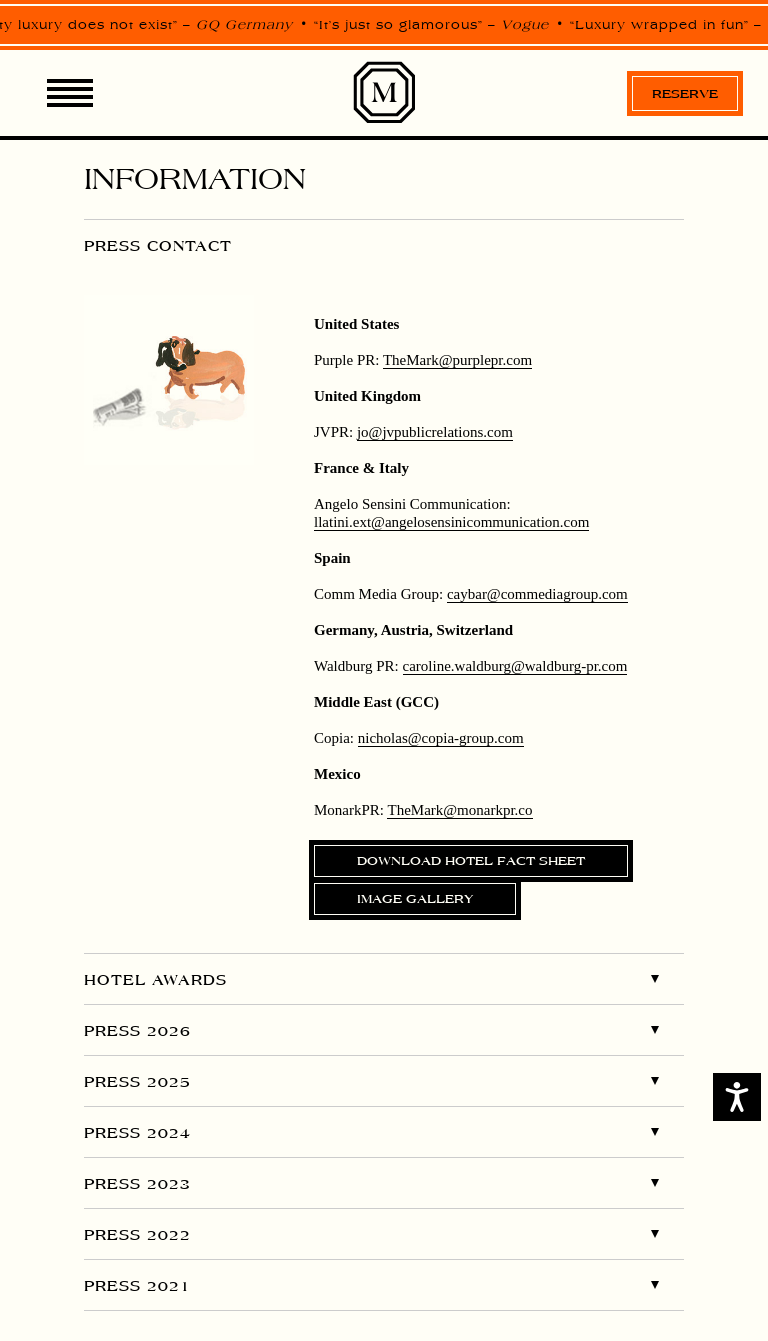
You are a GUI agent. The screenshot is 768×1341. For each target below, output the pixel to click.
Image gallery (415, 898)
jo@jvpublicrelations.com (435, 432)
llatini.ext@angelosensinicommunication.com (451, 522)
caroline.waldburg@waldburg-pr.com (515, 666)
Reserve (685, 93)
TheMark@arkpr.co (459, 810)
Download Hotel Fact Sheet (471, 860)
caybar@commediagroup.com (537, 594)
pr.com (457, 360)
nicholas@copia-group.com (441, 738)
